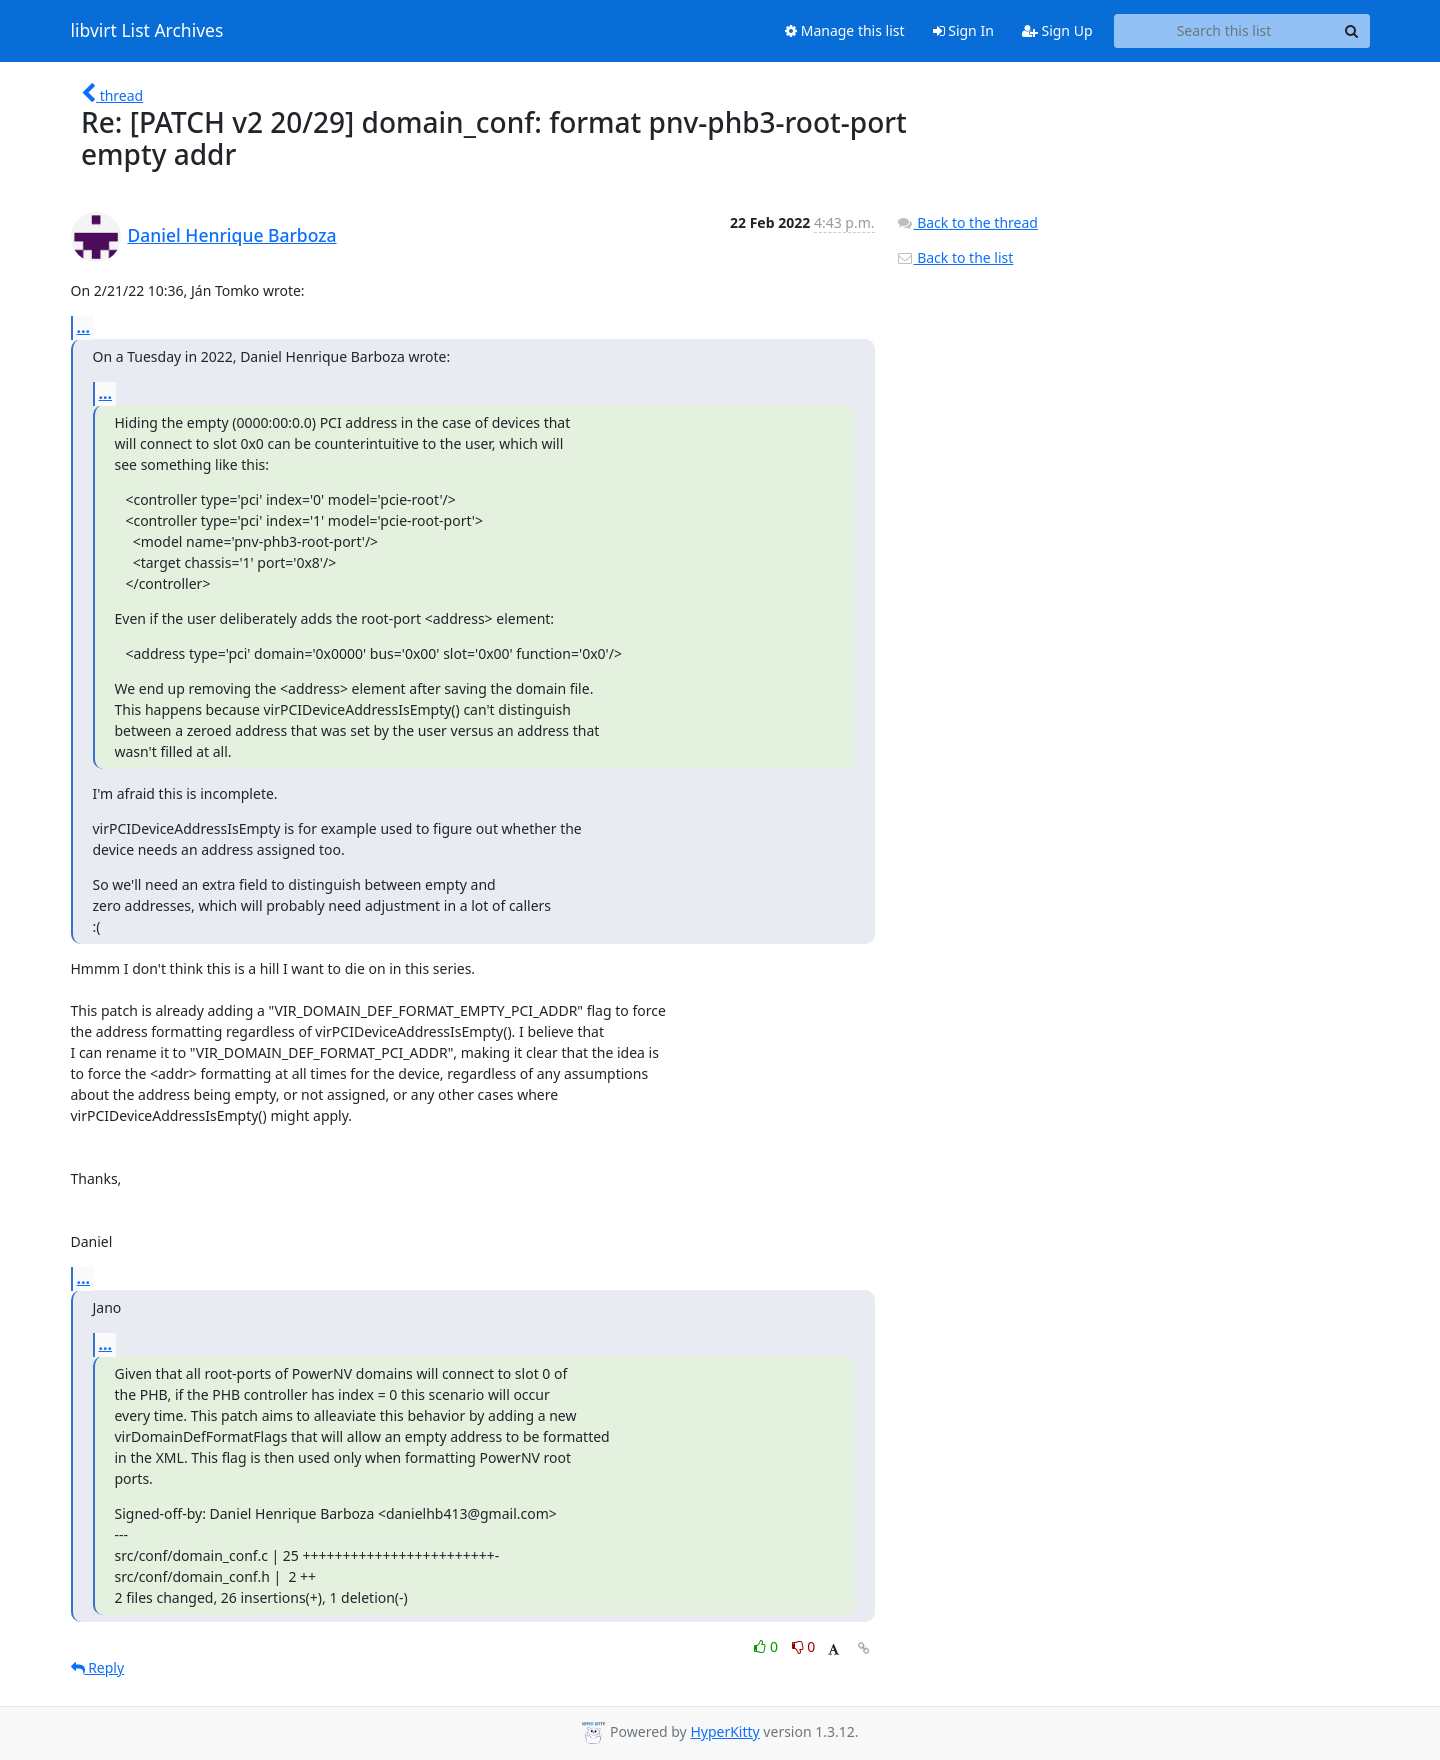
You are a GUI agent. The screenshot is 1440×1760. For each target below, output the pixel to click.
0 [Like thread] (767, 1646)
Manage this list (845, 30)
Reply (98, 1667)
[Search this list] (1224, 31)
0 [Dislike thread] (804, 1646)
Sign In (963, 30)
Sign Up (1057, 30)
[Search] (1352, 31)
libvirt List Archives (147, 31)
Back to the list (955, 257)
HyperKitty (724, 1731)
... (84, 327)
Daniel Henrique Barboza (232, 235)
